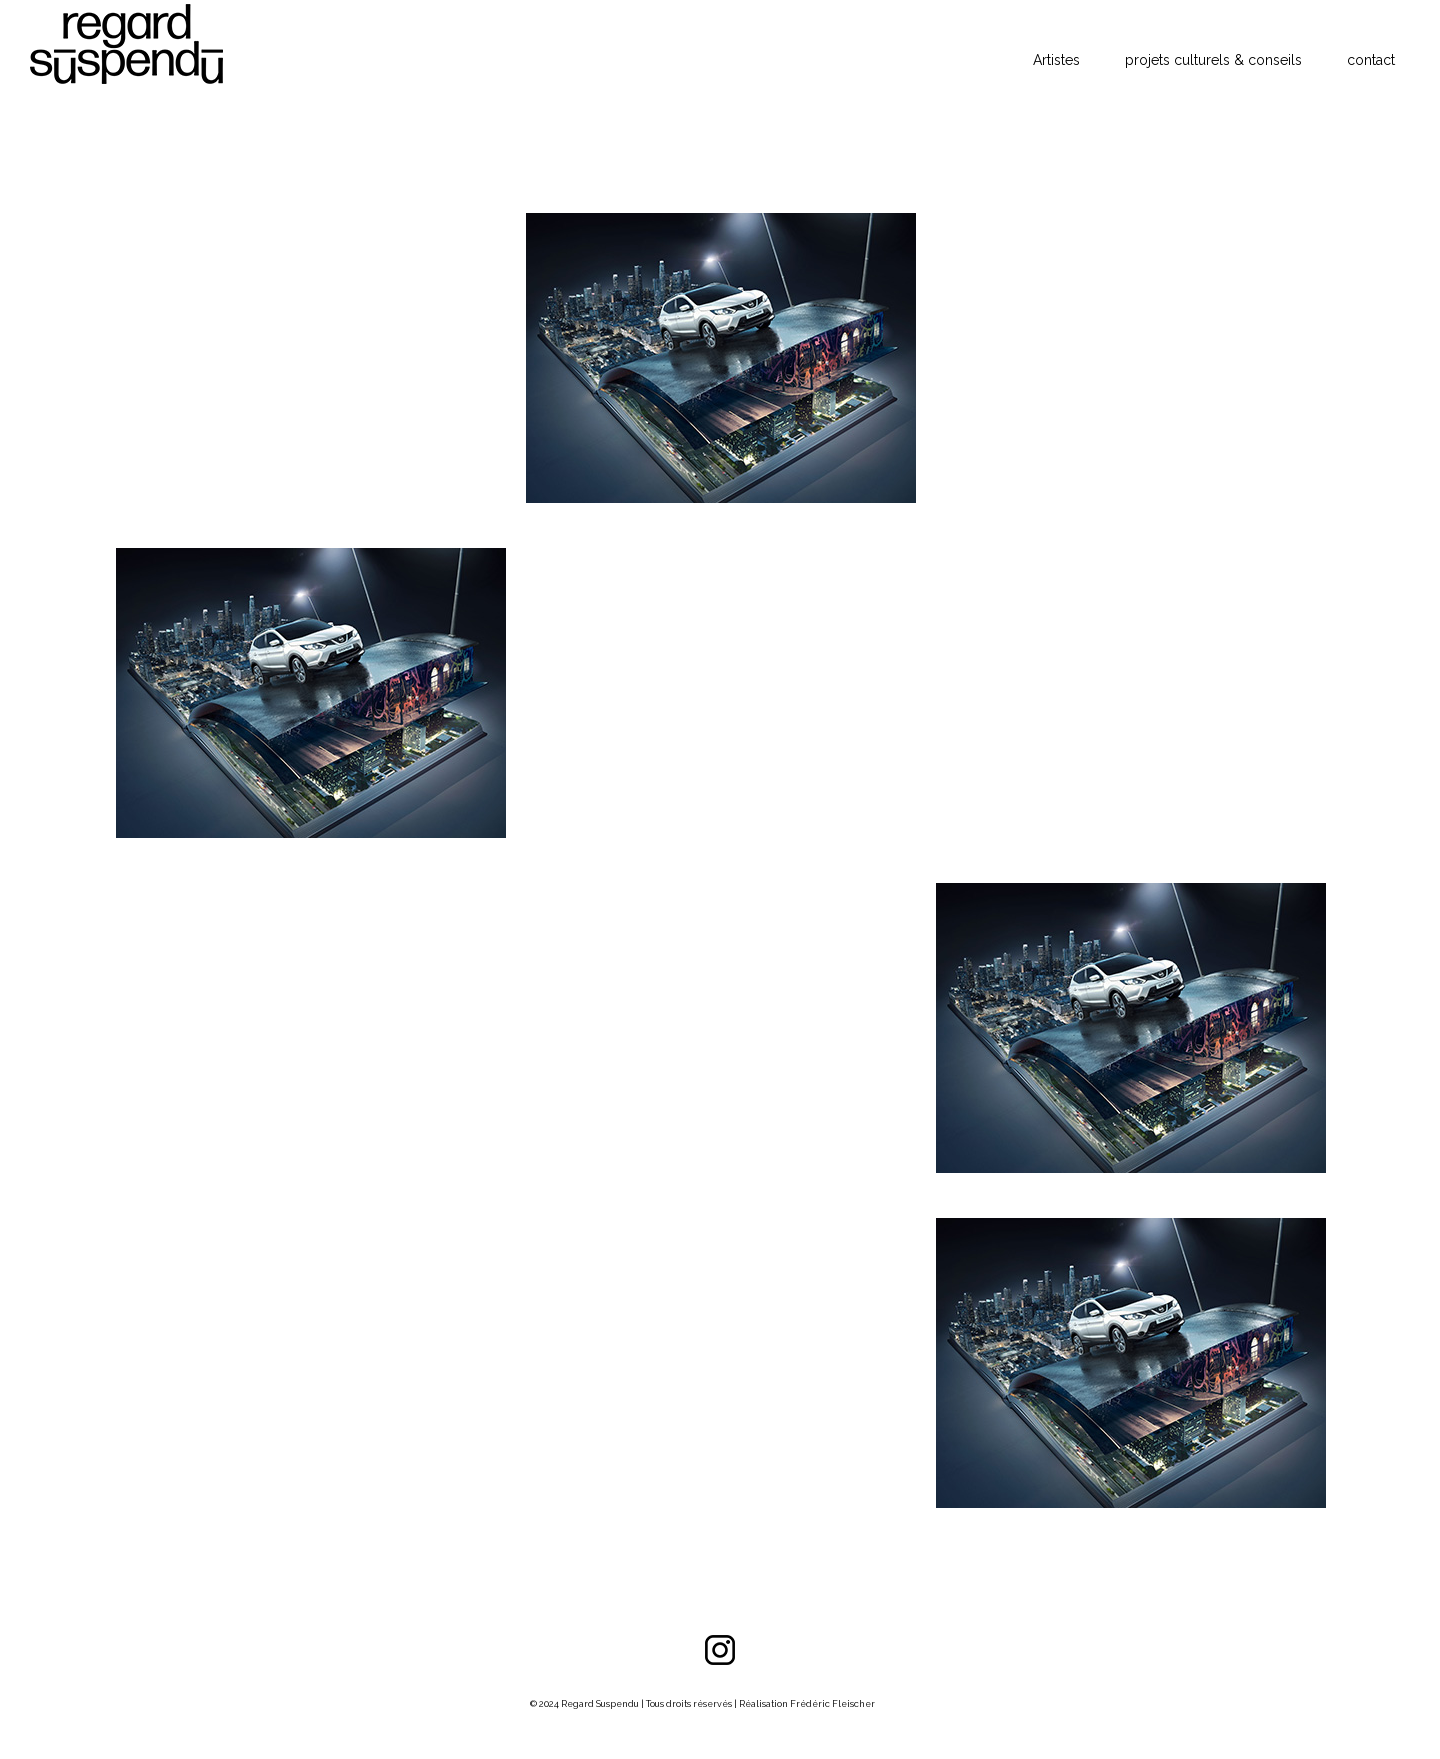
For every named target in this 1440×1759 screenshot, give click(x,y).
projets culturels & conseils (1213, 60)
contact (1371, 60)
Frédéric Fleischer (832, 1704)
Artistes (1056, 60)
